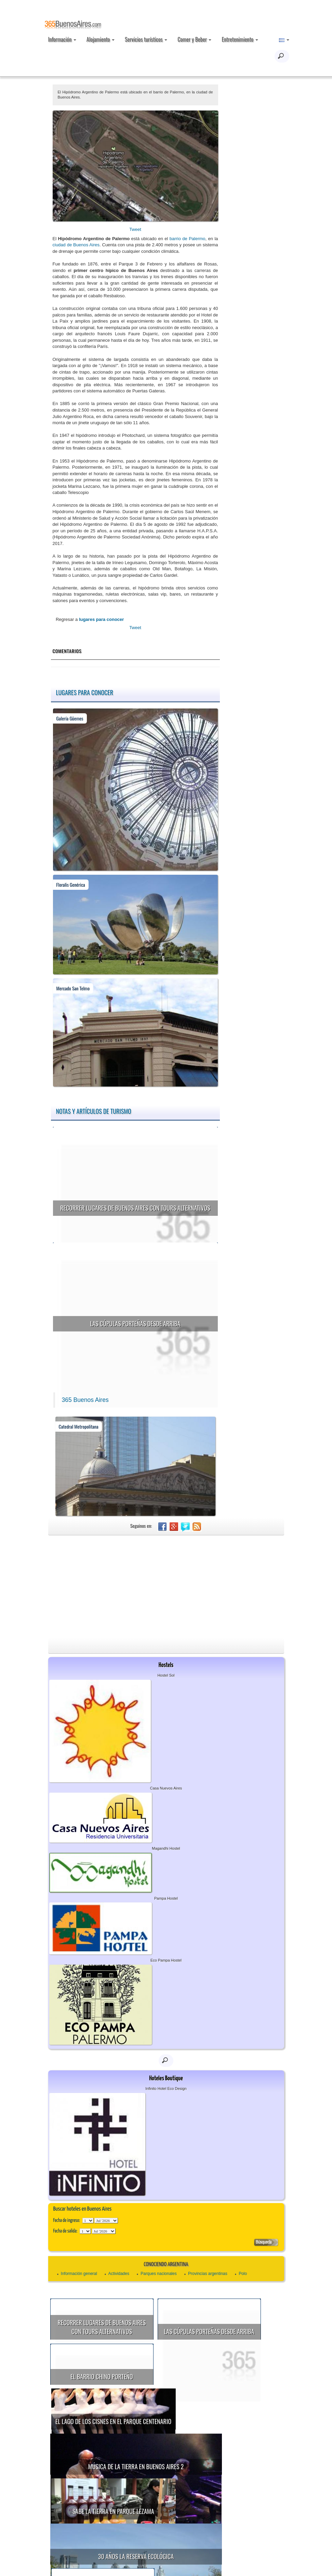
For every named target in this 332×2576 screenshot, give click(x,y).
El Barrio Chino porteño (101, 2376)
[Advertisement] (166, 1587)
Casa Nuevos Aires (166, 1788)
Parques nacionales (158, 2273)
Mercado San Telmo (73, 988)
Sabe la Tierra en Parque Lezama (176, 2458)
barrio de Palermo (187, 238)
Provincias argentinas (207, 2273)
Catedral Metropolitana (78, 1426)
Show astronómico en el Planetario (165, 2522)
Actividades (118, 2273)
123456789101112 (106, 2220)
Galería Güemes (69, 718)
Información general (79, 2273)
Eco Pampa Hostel (166, 1960)
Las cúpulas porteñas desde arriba (135, 1323)
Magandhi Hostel (166, 1848)
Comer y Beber (194, 39)
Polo (243, 2273)
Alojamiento (101, 39)
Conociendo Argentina (166, 2264)
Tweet (135, 229)
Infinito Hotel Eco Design (165, 2088)
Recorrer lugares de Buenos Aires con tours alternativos (135, 1208)
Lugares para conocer (85, 692)
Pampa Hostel (166, 1898)
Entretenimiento (240, 39)
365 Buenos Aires (85, 1399)
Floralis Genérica (70, 884)
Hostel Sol (165, 1675)
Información (62, 39)
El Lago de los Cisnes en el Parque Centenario (176, 2395)
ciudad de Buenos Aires (76, 244)
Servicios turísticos (146, 39)
